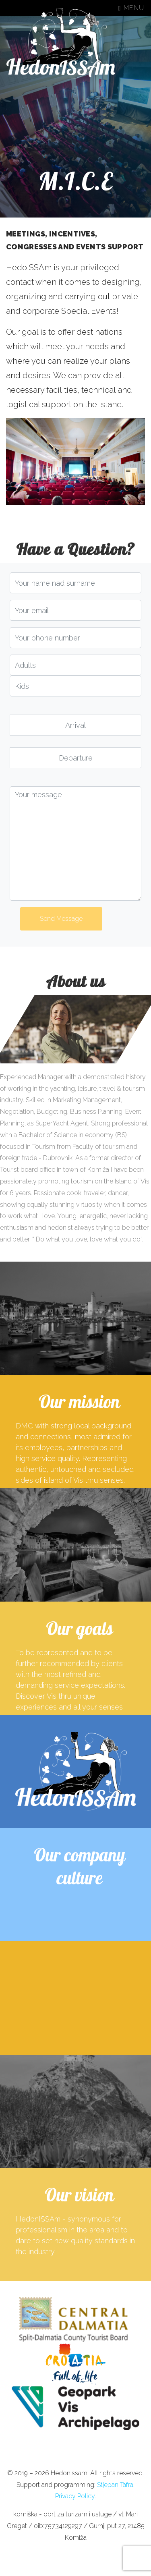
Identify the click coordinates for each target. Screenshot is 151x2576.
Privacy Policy (75, 2496)
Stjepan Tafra (115, 2485)
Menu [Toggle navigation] (131, 8)
